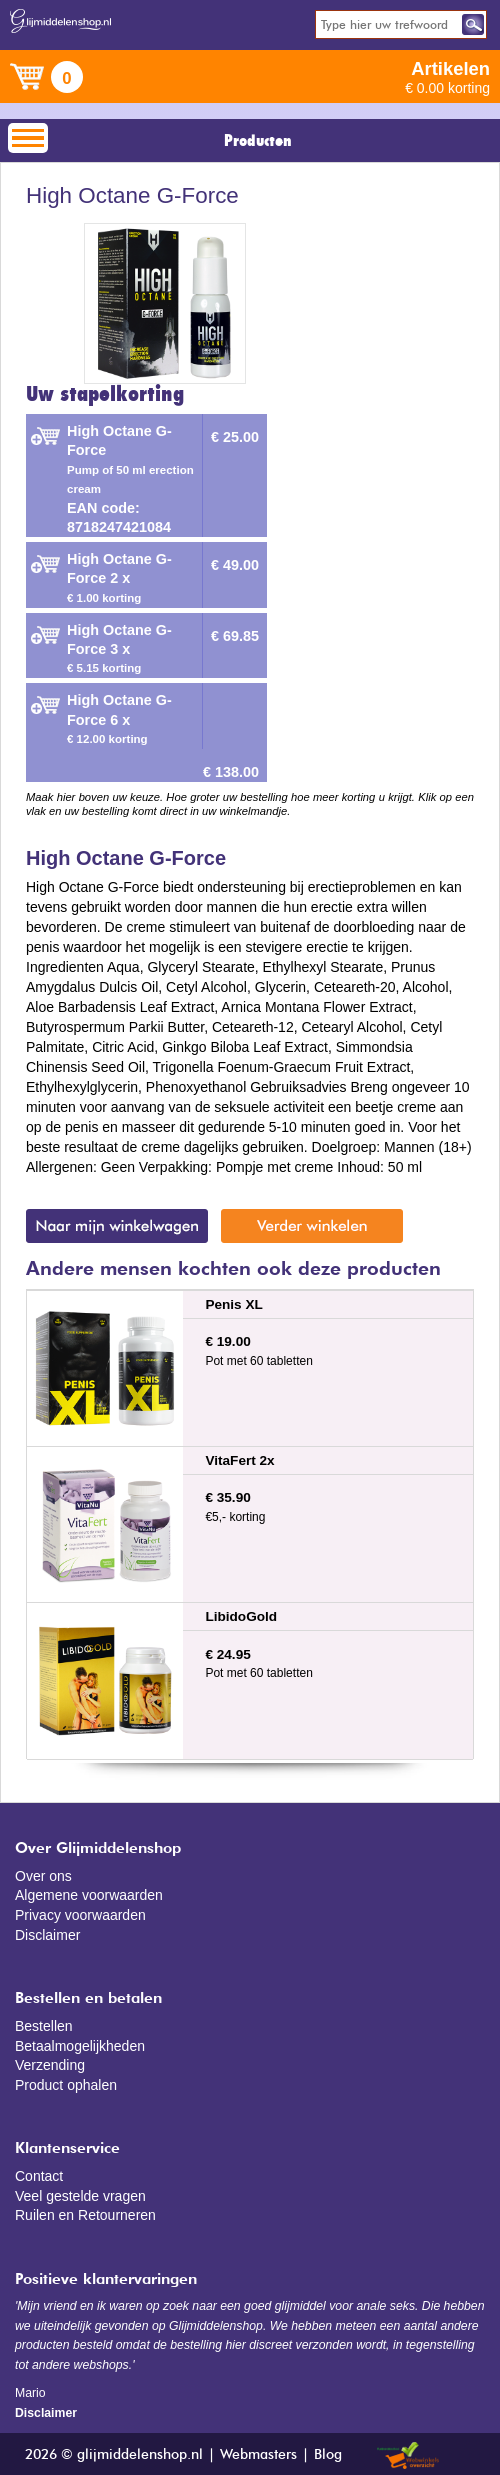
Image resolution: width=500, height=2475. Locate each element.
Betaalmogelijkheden (80, 2046)
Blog (328, 2455)
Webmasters (258, 2455)
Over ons (43, 1876)
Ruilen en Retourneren (85, 2215)
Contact (39, 2176)
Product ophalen (66, 2085)
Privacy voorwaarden (80, 1915)
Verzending (50, 2065)
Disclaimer (47, 1935)
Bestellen (44, 2026)
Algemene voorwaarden (89, 1895)
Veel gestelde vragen (80, 2196)
